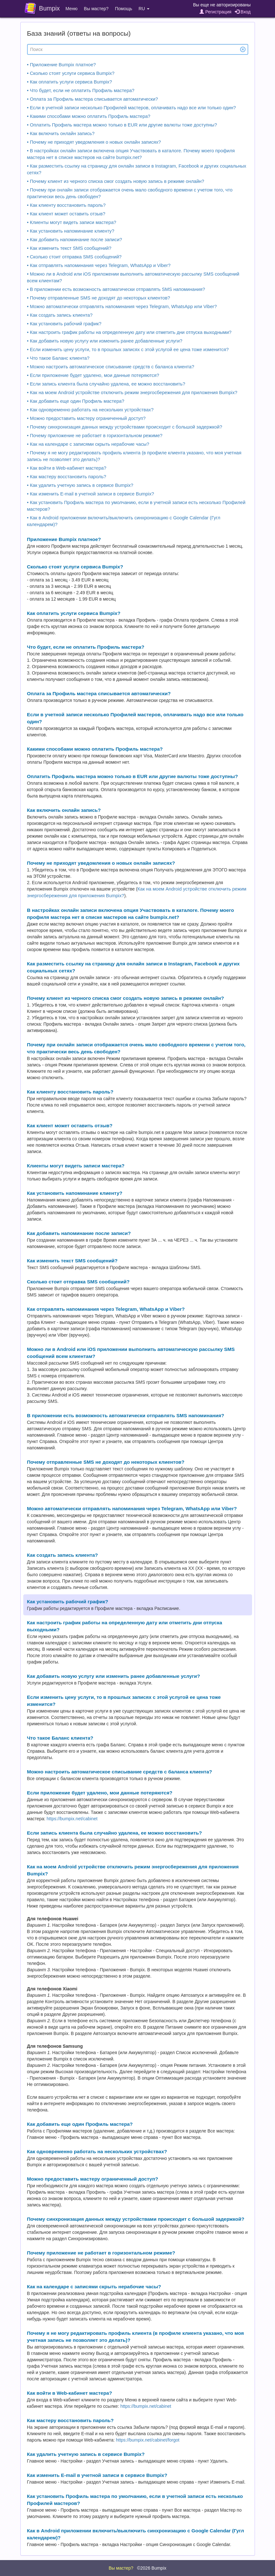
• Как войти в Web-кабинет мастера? (66, 468)
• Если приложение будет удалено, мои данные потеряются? (93, 375)
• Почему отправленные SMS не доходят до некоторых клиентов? (98, 297)
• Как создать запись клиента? (60, 315)
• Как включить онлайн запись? (61, 133)
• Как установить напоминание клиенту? (70, 231)
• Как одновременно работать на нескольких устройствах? (90, 409)
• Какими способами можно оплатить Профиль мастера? (88, 116)
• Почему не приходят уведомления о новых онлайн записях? (94, 142)
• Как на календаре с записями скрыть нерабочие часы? (88, 444)
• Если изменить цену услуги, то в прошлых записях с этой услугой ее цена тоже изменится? (128, 349)
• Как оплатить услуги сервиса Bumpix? (69, 81)
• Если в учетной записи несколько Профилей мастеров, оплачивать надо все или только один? (131, 107)
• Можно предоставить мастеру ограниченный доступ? (86, 418)
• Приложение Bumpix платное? (61, 64)
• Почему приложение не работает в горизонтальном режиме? (95, 435)
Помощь (123, 8)
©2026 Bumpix (151, 2568)
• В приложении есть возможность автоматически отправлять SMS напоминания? (116, 289)
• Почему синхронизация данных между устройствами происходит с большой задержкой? (124, 426)
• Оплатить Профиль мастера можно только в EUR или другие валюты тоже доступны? (122, 124)
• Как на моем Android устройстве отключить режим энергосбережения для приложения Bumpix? (132, 392)
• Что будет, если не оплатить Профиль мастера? (80, 90)
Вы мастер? (96, 8)
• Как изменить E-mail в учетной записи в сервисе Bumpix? (90, 493)
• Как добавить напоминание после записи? (74, 239)
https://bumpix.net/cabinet (72, 1818)
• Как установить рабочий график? (64, 323)
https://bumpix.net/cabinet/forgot (147, 2440)
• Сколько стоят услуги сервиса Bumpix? (71, 73)
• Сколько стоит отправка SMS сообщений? (74, 256)
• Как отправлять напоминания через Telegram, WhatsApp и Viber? (99, 265)
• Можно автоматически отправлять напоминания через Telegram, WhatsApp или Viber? (122, 306)
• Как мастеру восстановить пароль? (66, 476)
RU (144, 8)
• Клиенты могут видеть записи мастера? (71, 222)
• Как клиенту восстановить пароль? (66, 205)
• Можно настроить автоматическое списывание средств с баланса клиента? (110, 366)
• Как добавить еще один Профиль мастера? (75, 401)
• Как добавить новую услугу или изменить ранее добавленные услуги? (105, 340)
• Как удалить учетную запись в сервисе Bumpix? (80, 485)
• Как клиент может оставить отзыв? (66, 213)
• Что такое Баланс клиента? (58, 358)
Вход (243, 11)
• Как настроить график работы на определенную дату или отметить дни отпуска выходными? (129, 332)
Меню (72, 8)
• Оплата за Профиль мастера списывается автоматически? (92, 99)
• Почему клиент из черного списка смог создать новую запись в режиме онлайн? (115, 181)
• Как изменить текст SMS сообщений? (69, 248)
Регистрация (215, 11)
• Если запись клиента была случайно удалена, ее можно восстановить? (106, 383)
